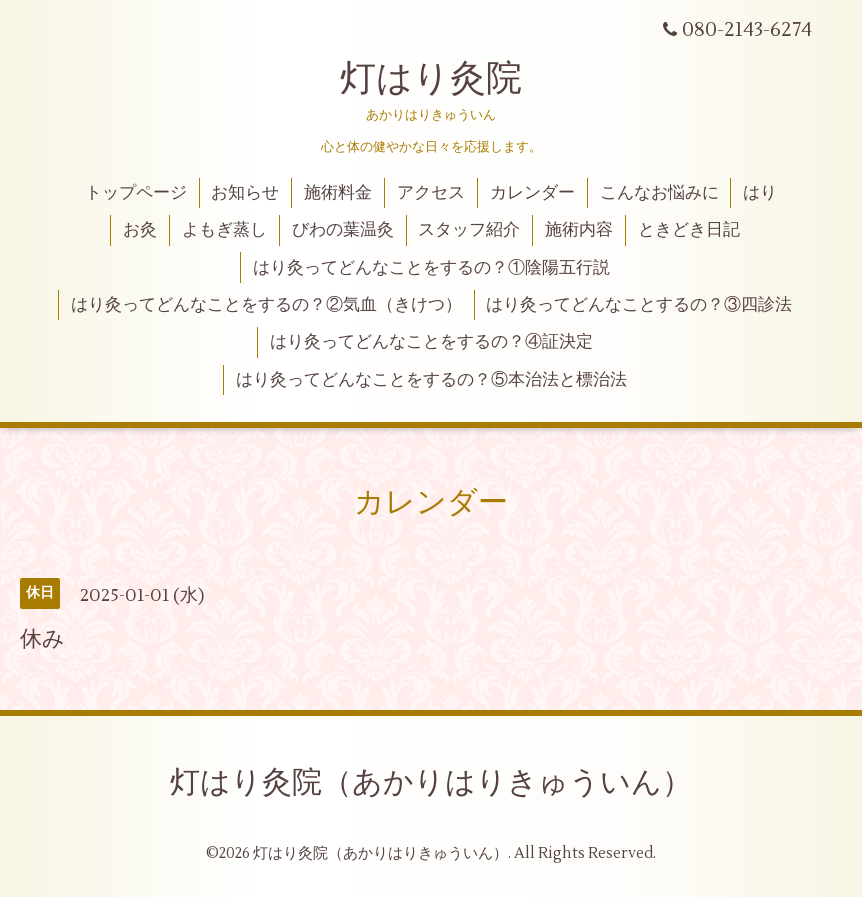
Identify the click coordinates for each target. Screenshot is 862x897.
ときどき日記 (689, 230)
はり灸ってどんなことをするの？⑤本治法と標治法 (431, 380)
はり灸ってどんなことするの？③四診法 (639, 305)
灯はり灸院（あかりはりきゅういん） (431, 782)
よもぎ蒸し (224, 230)
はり (760, 193)
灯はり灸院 (431, 79)
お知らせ (245, 193)
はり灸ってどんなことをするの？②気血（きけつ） (266, 305)
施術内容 (579, 230)
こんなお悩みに (659, 193)
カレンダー (532, 193)
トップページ (136, 193)
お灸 (140, 230)
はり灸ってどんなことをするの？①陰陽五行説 (431, 268)
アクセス (431, 193)
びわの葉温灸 (343, 230)
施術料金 (338, 193)
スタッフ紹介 (469, 230)
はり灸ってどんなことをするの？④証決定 (431, 342)
